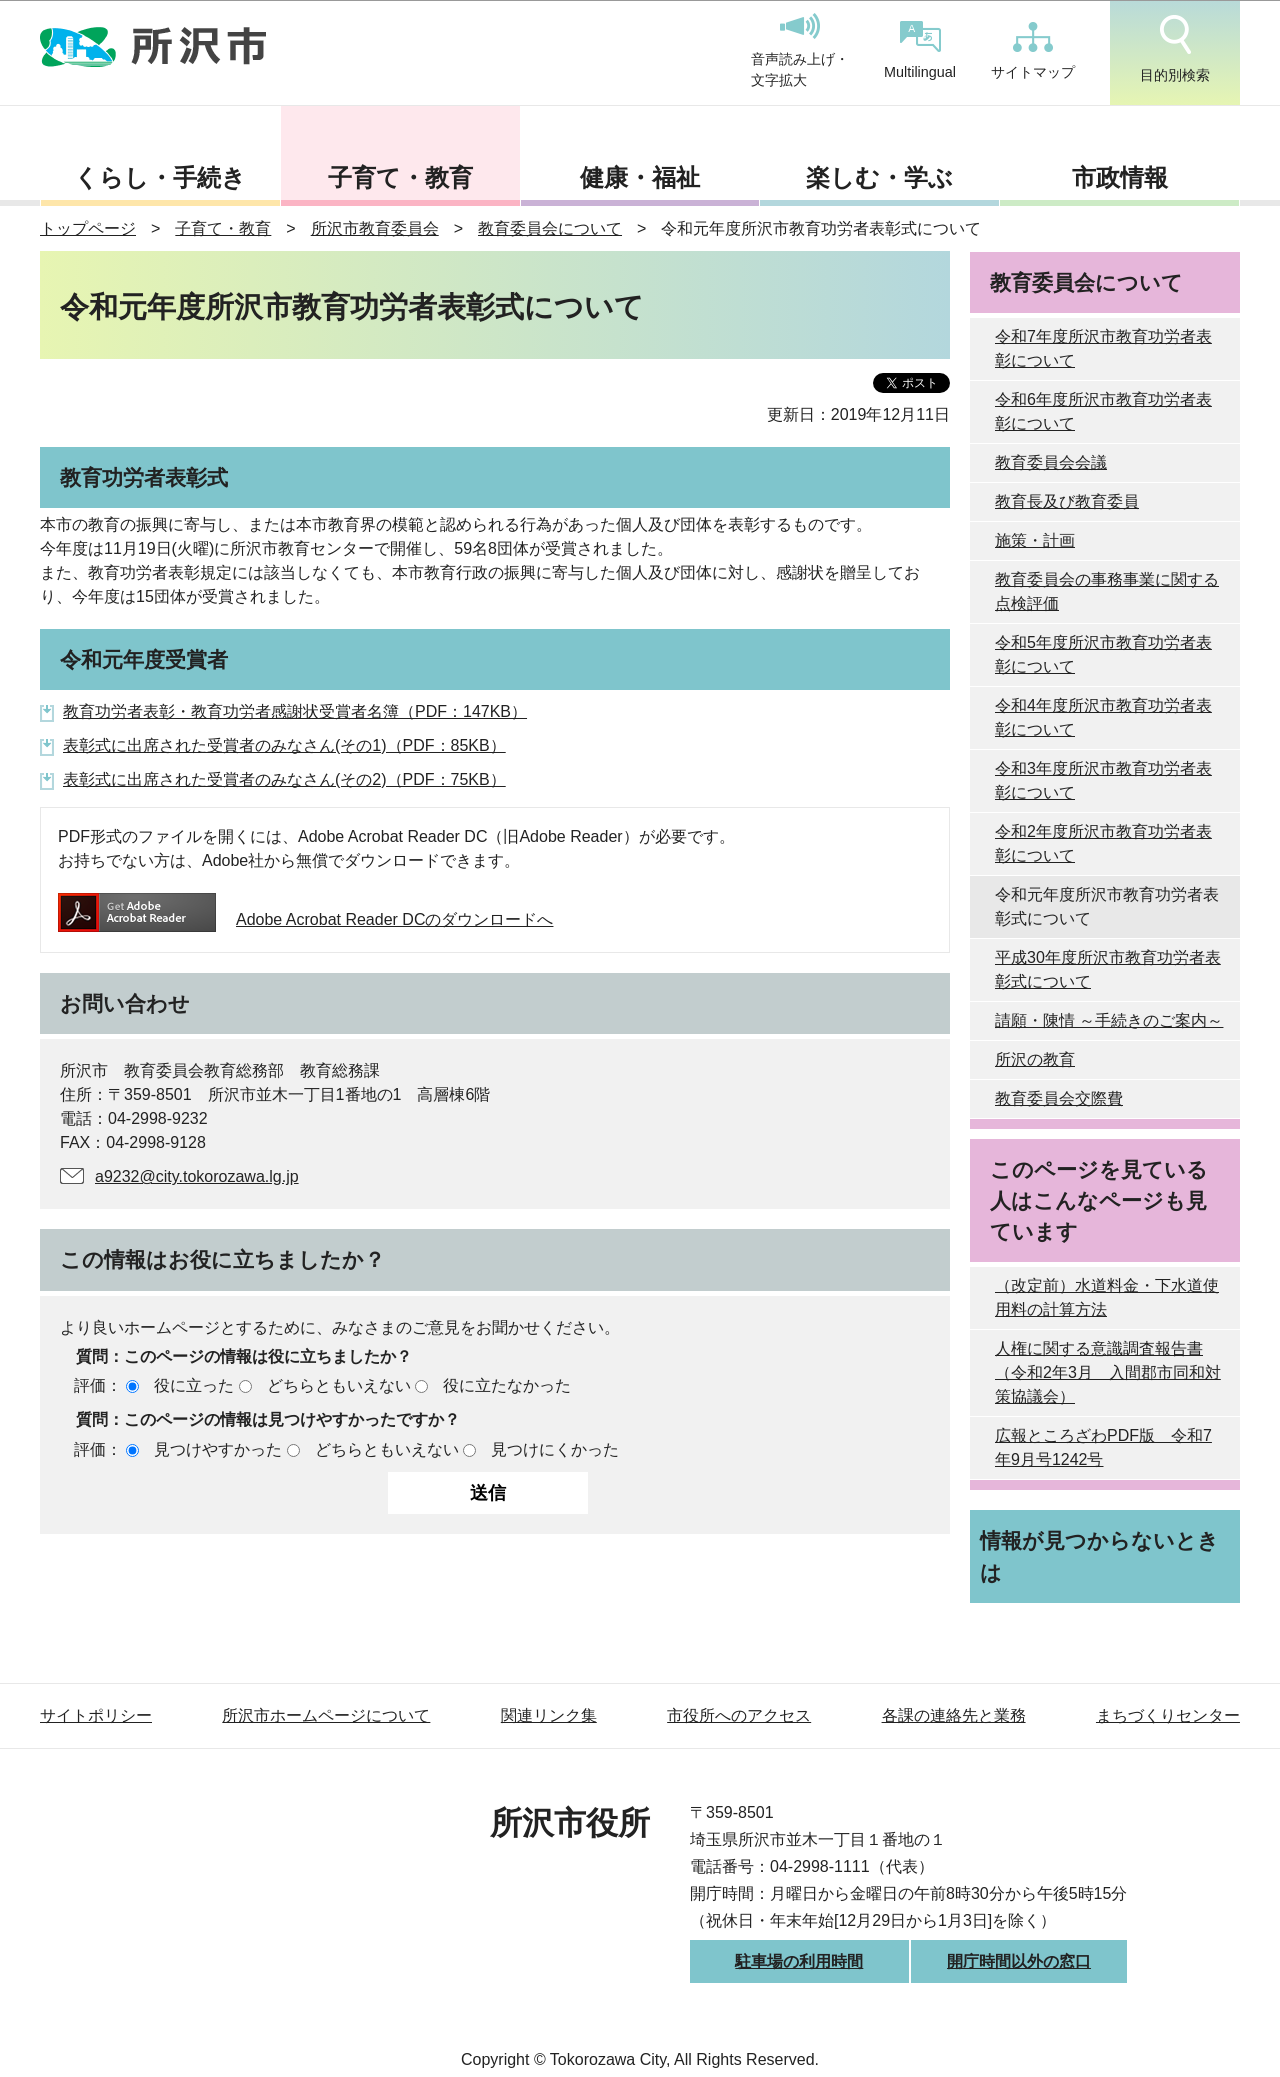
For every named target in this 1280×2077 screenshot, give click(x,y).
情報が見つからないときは (1099, 1556)
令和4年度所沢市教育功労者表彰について (1103, 717)
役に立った (194, 1385)
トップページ (88, 228)
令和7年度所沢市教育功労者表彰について (1103, 348)
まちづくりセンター (1168, 1715)
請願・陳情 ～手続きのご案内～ (1109, 1020)
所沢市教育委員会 (375, 228)
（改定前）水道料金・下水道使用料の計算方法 (1107, 1297)
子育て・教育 (400, 177)
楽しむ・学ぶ (879, 177)
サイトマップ (1033, 51)
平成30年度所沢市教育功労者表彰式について (1108, 969)
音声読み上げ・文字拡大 (800, 51)
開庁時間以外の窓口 (1019, 1961)
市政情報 (1120, 177)
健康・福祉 (640, 177)
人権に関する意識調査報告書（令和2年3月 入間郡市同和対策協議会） (1108, 1372)
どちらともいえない (339, 1385)
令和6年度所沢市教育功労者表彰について (1103, 411)
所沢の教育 (1035, 1059)
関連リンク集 (549, 1715)
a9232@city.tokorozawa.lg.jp (197, 1176)
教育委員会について (550, 228)
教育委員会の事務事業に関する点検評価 (1107, 591)
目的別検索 (1175, 49)
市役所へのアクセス (739, 1715)
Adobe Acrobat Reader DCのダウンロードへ (305, 919)
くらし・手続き (160, 177)
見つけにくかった (555, 1449)
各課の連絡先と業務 (954, 1715)
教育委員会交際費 (1059, 1098)
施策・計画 (1035, 540)
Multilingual (920, 50)
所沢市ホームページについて (326, 1715)
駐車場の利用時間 (799, 1961)
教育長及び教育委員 (1067, 501)
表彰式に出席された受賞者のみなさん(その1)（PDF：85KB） (284, 745)
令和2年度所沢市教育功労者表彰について (1103, 843)
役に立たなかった (507, 1385)
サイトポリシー (96, 1715)
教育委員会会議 (1051, 462)
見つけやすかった (218, 1449)
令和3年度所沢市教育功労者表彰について (1103, 780)
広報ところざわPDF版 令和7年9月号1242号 (1103, 1447)
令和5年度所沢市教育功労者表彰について (1103, 654)
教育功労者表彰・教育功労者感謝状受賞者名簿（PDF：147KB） (295, 711)
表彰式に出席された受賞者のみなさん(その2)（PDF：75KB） (284, 779)
